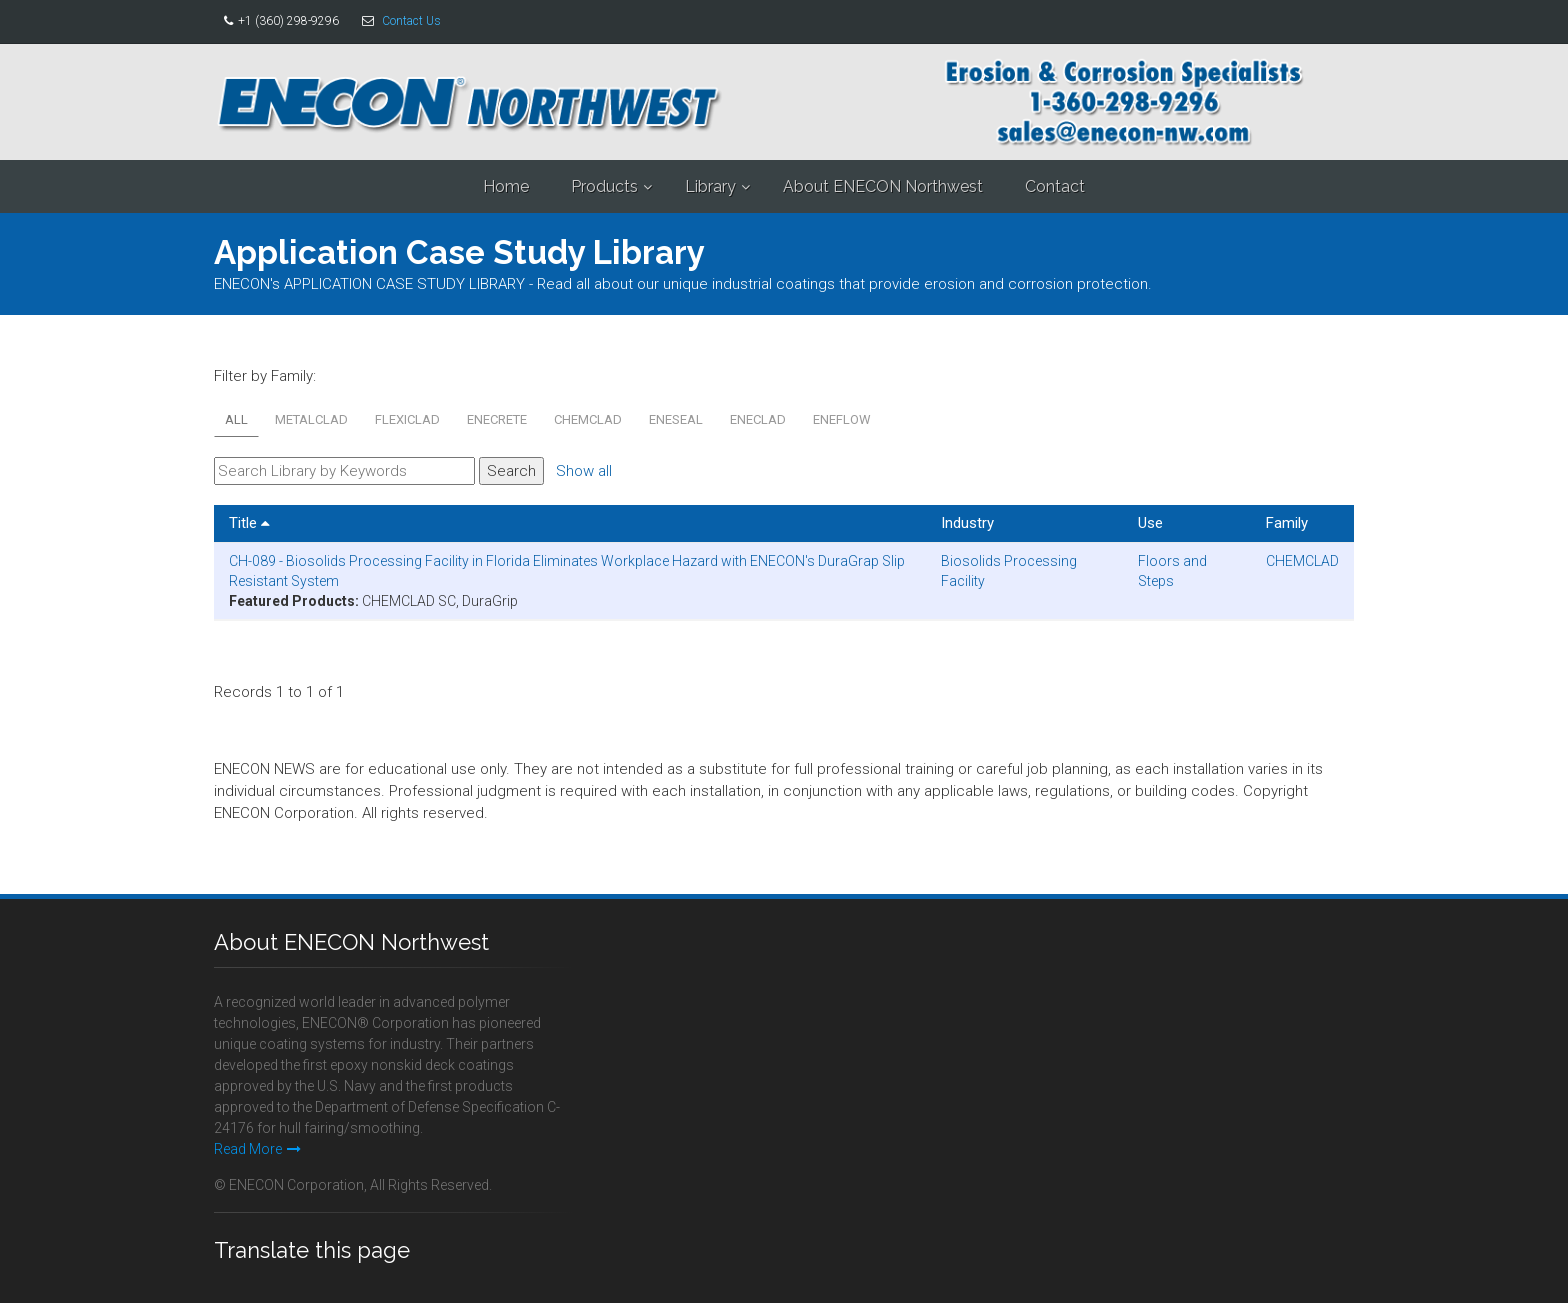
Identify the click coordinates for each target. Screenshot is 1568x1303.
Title (249, 523)
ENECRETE (497, 419)
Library (710, 186)
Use (1150, 523)
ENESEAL (676, 419)
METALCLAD (311, 419)
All (236, 419)
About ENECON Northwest (883, 186)
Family (1287, 523)
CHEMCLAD (588, 419)
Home (506, 186)
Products (604, 186)
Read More (257, 1149)
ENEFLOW (842, 419)
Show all (584, 471)
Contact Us (411, 21)
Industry (967, 523)
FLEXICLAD (407, 419)
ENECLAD (758, 419)
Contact (1055, 186)
